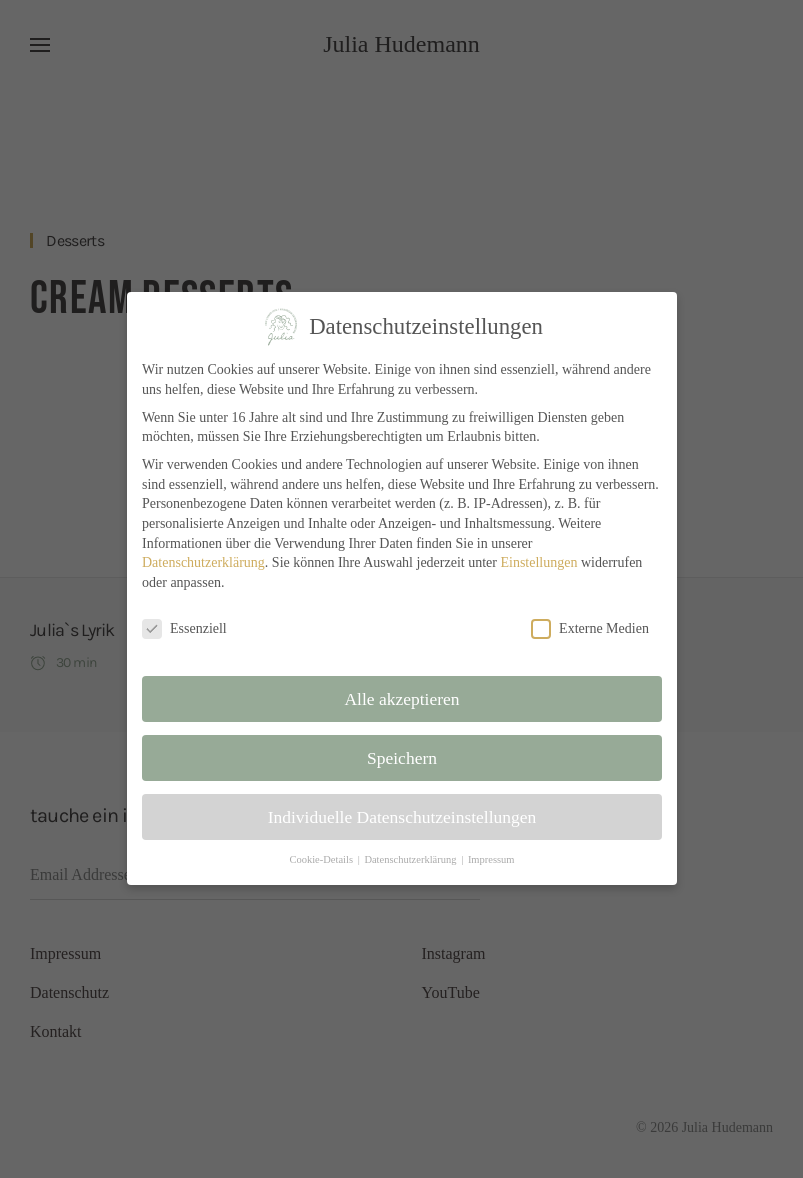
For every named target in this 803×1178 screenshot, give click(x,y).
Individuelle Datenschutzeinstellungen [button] (402, 814)
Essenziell (187, 628)
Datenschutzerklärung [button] (411, 857)
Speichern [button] (401, 756)
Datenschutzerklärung (205, 563)
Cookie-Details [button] (322, 857)
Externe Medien (587, 628)
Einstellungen (537, 563)
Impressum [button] (490, 857)
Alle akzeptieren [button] (402, 698)
